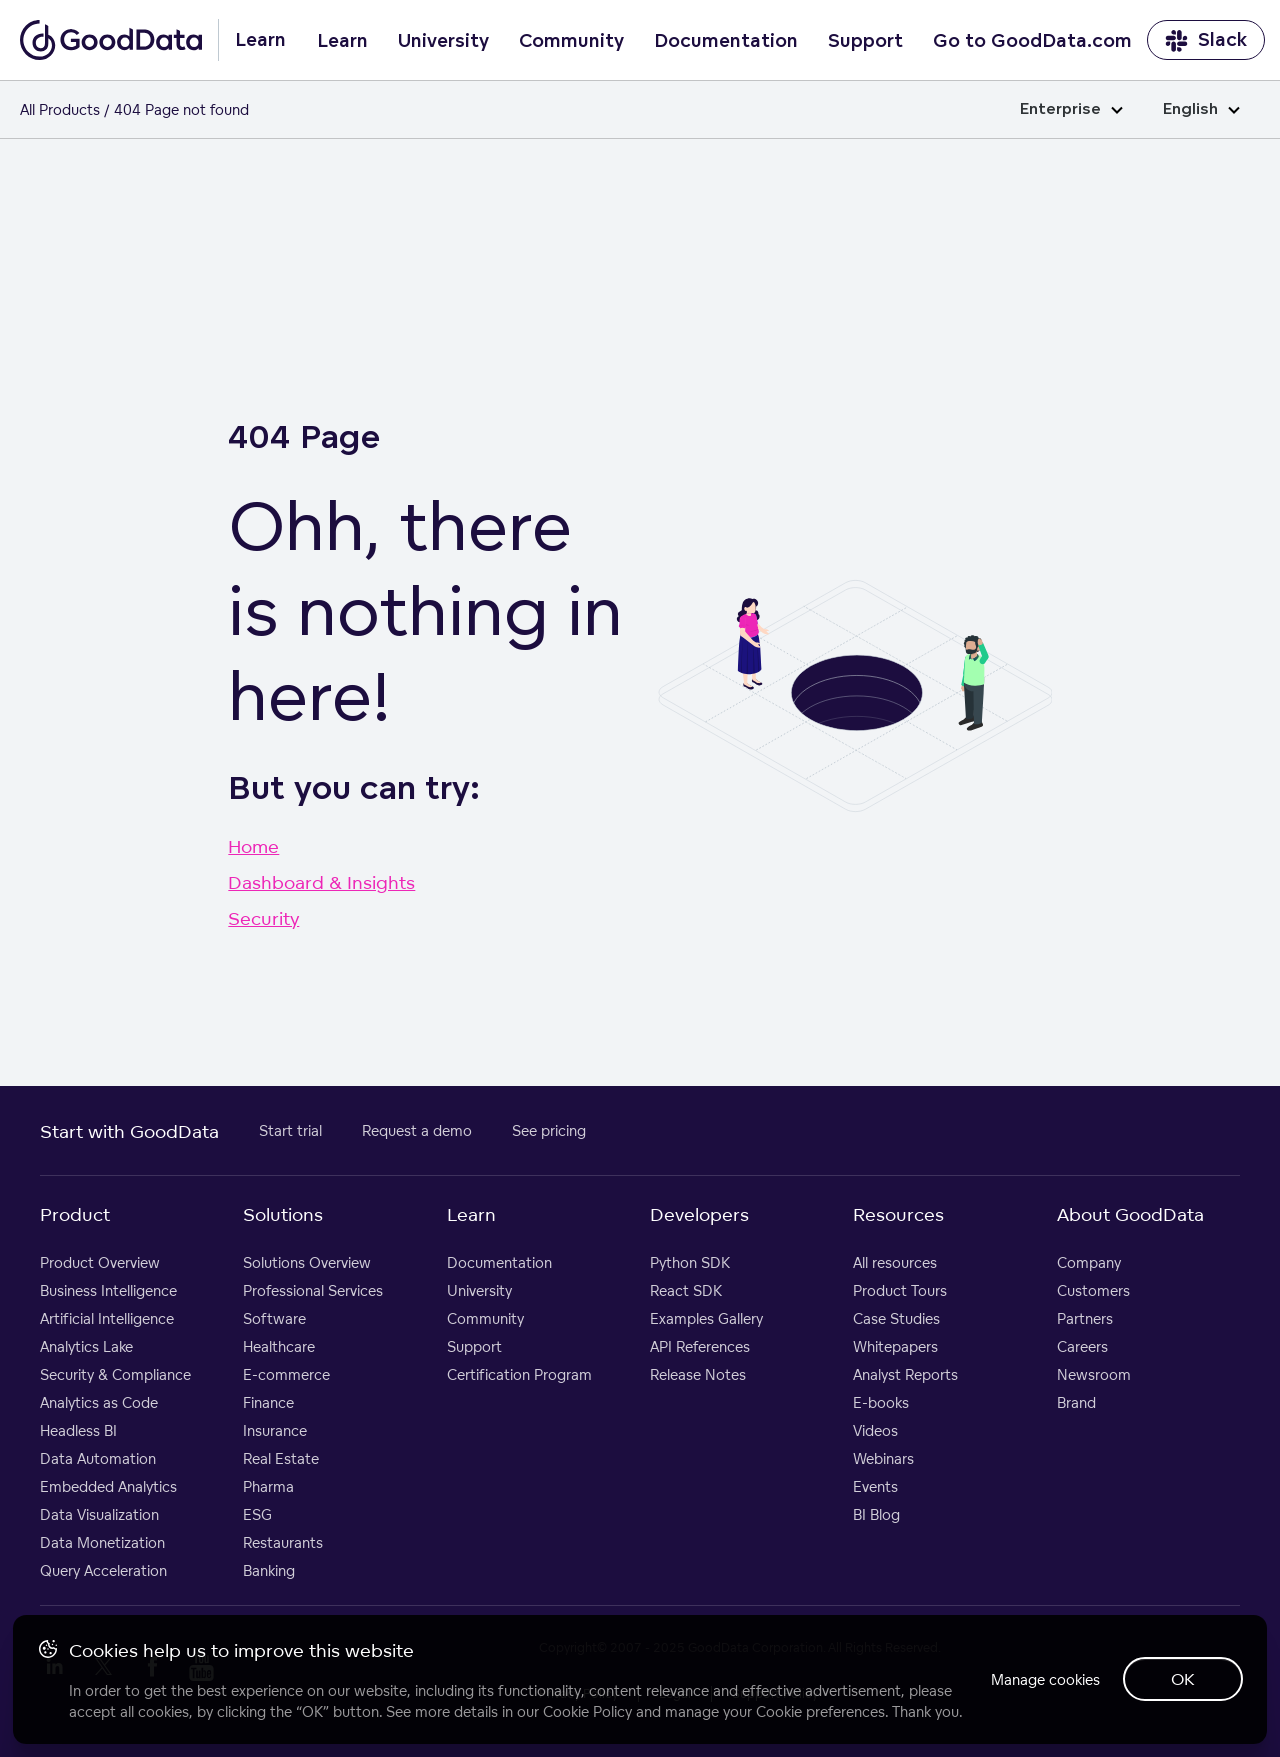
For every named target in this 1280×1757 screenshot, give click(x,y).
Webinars (883, 1458)
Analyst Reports (905, 1374)
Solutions (283, 1214)
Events (875, 1486)
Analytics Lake (86, 1346)
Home (253, 846)
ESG (257, 1514)
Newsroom (1094, 1374)
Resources (898, 1214)
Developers (699, 1214)
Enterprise (1071, 109)
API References (700, 1346)
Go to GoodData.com (1032, 41)
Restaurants (283, 1542)
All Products (60, 109)
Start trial (290, 1130)
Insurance (275, 1430)
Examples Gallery (706, 1318)
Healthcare (279, 1346)
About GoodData (1130, 1214)
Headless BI (78, 1430)
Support (865, 41)
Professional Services (313, 1290)
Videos (875, 1430)
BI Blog (876, 1514)
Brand (1076, 1402)
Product (75, 1214)
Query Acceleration (103, 1570)
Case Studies (896, 1318)
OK (1180, 1666)
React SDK (686, 1290)
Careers (1082, 1346)
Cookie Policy (590, 1687)
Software (274, 1318)
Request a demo (417, 1130)
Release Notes (698, 1374)
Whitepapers (895, 1346)
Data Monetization (102, 1542)
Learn (342, 41)
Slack (1206, 40)
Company (1089, 1262)
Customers (1093, 1290)
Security (263, 918)
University (443, 41)
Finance (268, 1402)
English (1201, 109)
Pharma (268, 1486)
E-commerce (286, 1374)
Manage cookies (1033, 1666)
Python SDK (690, 1262)
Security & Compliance (115, 1374)
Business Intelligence (108, 1290)
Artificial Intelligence (107, 1318)
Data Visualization (99, 1514)
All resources (895, 1262)
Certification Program (519, 1374)
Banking (269, 1570)
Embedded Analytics (108, 1486)
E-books (881, 1402)
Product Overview (100, 1262)
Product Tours (900, 1290)
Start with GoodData (129, 1131)
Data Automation (98, 1458)
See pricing (549, 1130)
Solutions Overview (307, 1262)
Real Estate (281, 1458)
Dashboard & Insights (321, 882)
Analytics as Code (99, 1402)
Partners (1085, 1318)
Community (571, 41)
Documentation (726, 41)
